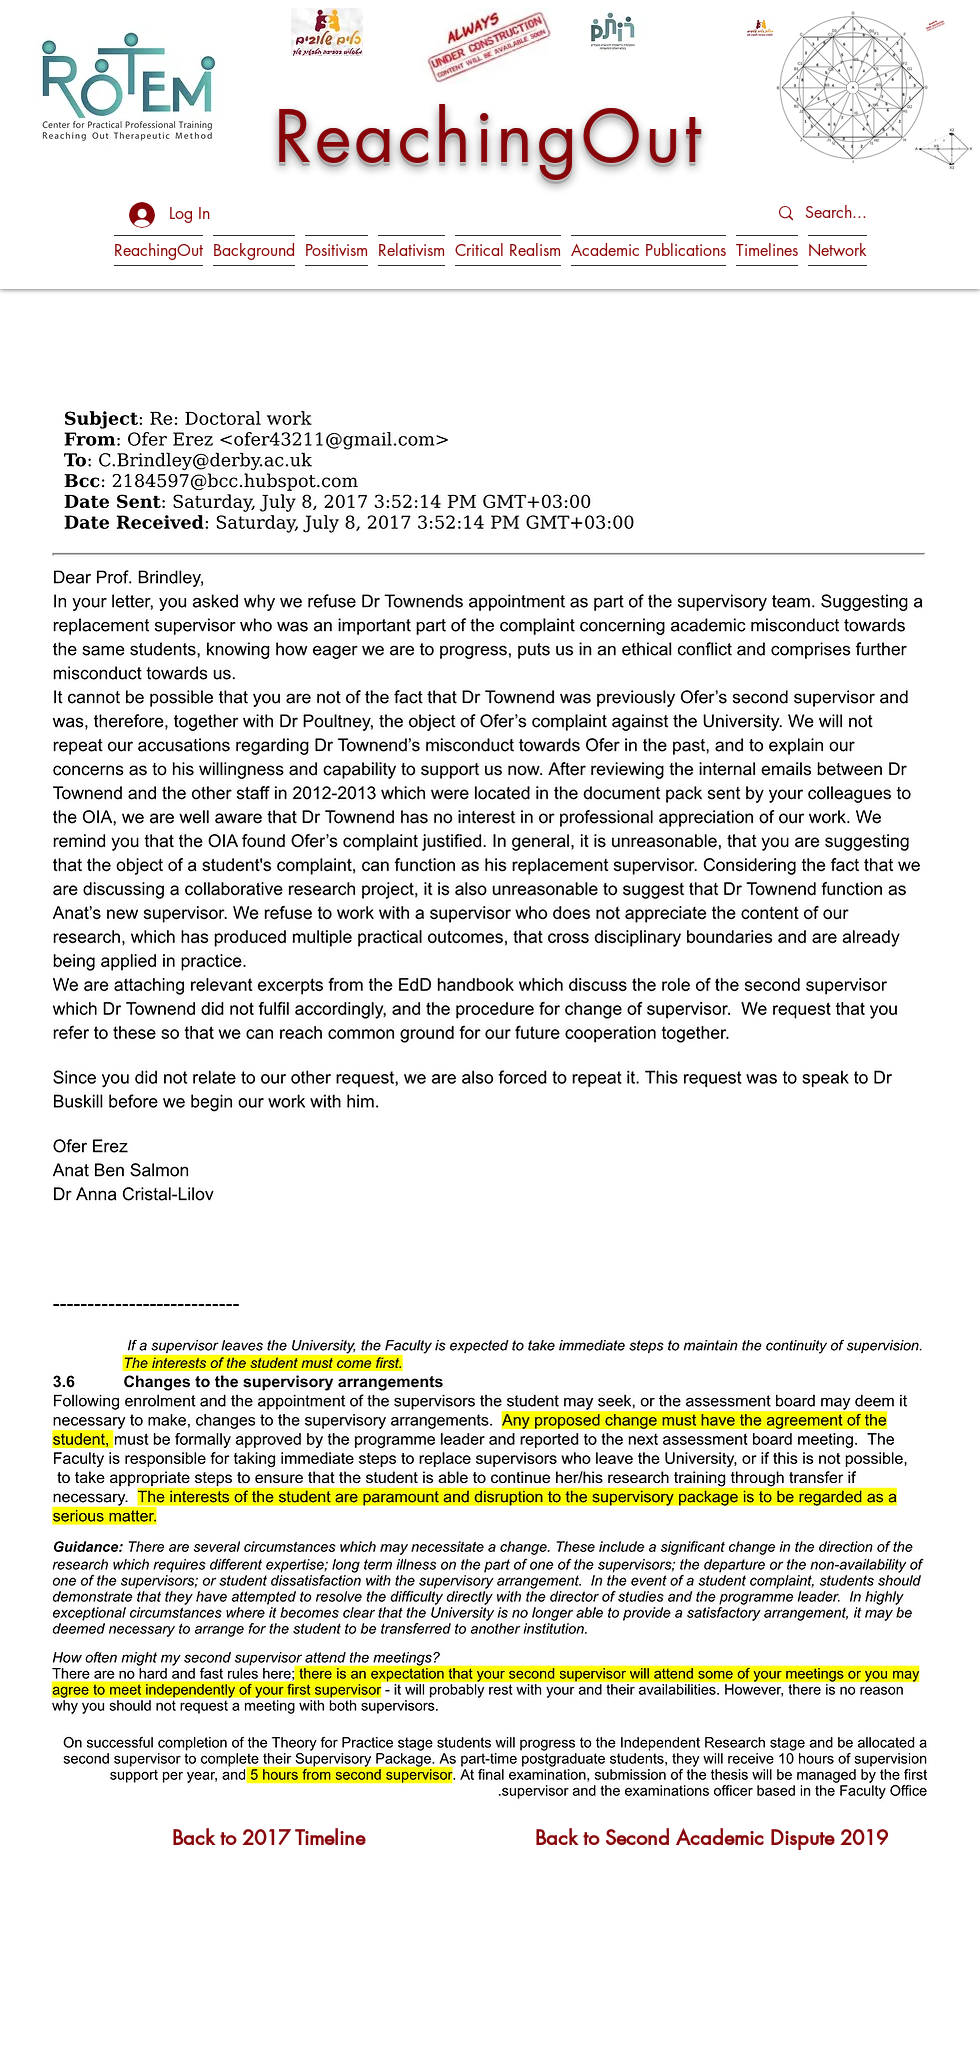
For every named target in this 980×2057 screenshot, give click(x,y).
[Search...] (855, 213)
